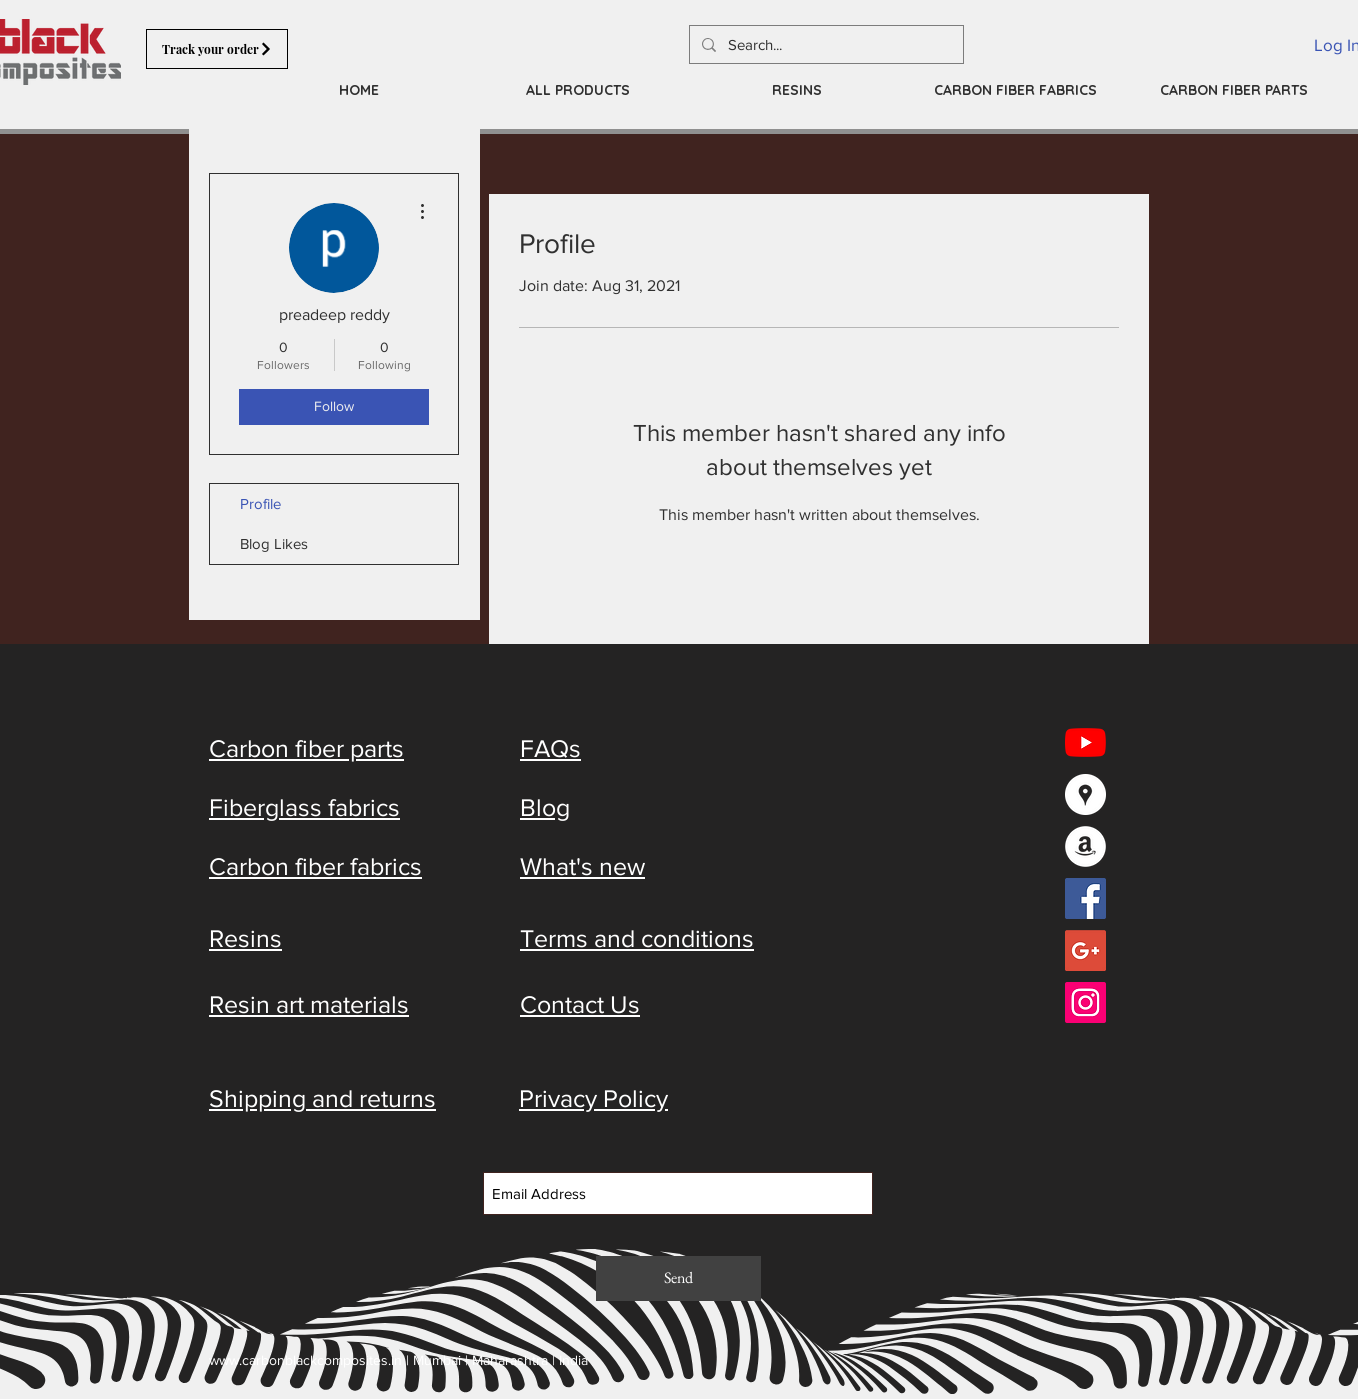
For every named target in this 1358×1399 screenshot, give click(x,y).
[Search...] (824, 44)
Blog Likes (274, 543)
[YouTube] (1085, 742)
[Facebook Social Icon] (1085, 898)
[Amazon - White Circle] (1085, 846)
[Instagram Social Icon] (1085, 1002)
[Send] (678, 1278)
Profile (260, 503)
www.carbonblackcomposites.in (305, 1360)
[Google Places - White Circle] (1085, 794)
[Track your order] (217, 49)
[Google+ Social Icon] (1085, 950)
